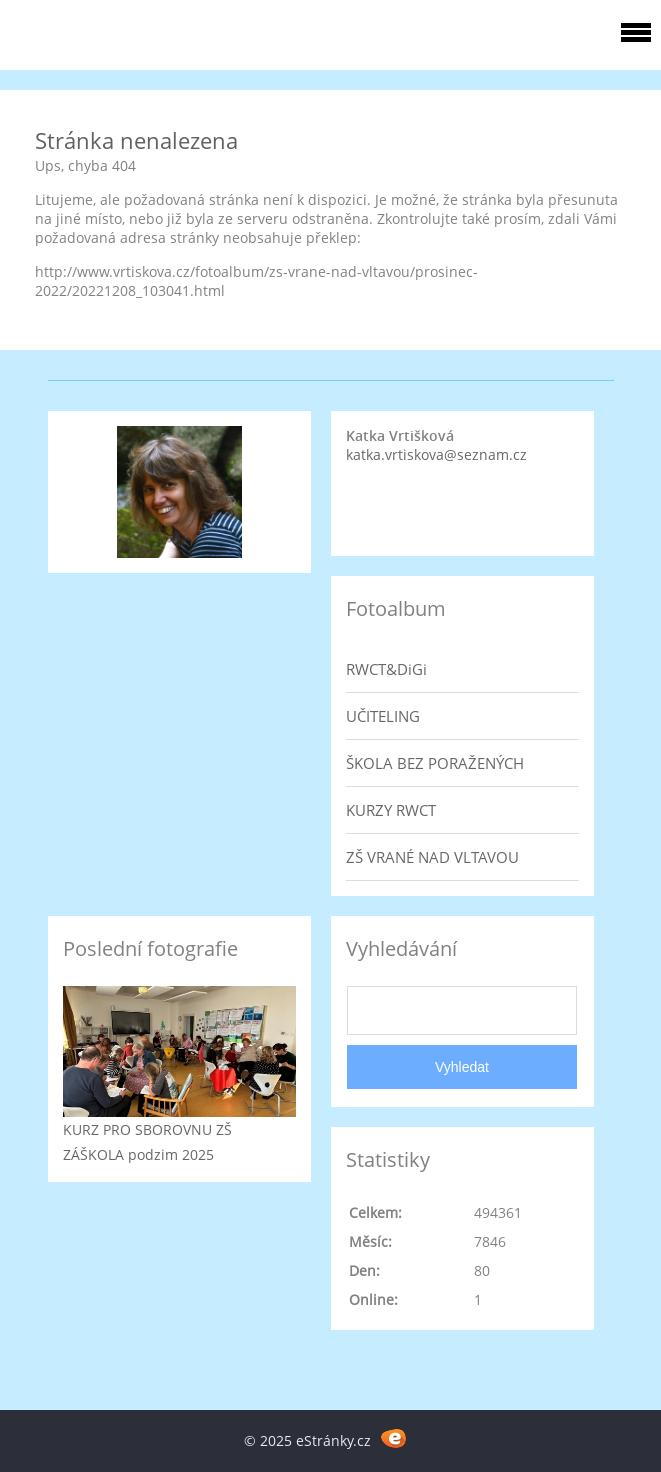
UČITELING (383, 716)
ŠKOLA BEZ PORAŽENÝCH (435, 763)
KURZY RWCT (391, 810)
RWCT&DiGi (386, 669)
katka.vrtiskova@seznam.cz (436, 454)
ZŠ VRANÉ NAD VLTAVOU (432, 857)
